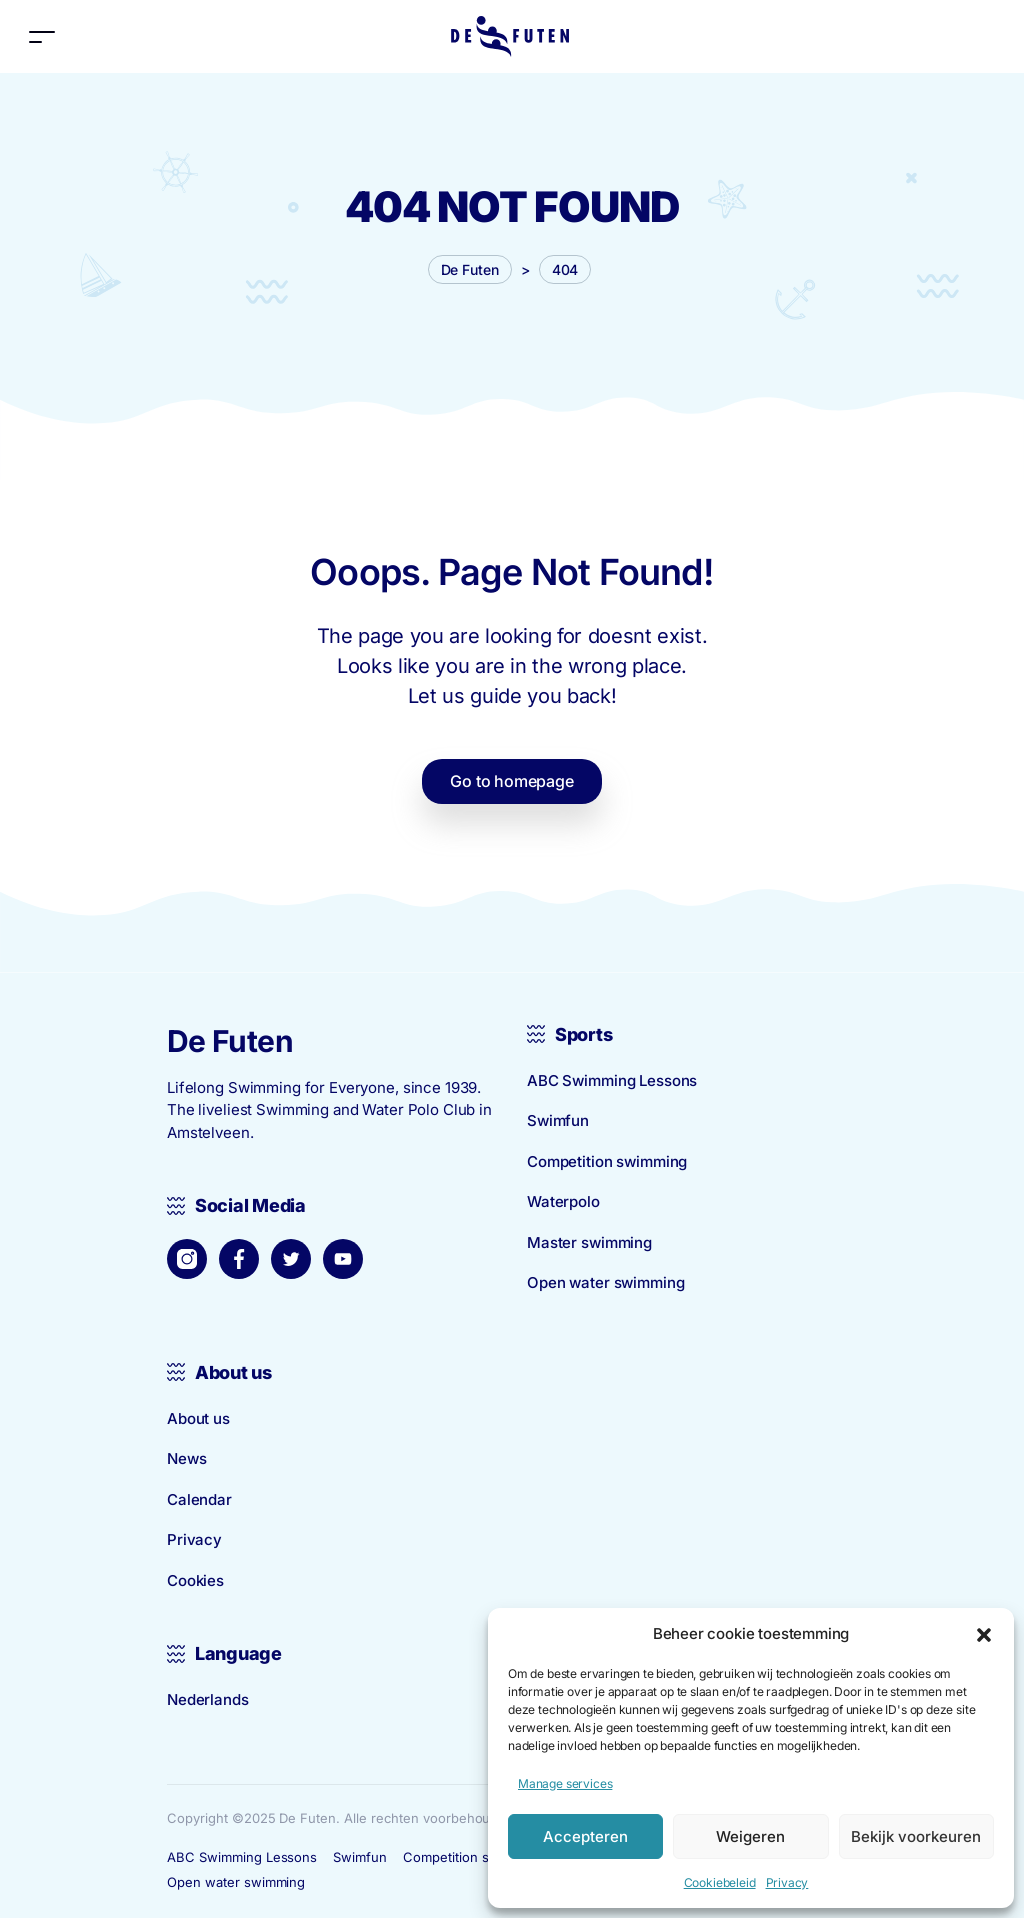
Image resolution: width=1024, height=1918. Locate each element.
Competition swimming (607, 1161)
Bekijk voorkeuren (916, 1836)
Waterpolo (563, 1201)
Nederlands (208, 1699)
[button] (984, 1634)
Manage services (565, 1783)
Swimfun (558, 1120)
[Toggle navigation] (42, 36)
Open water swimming (605, 1282)
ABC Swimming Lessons (612, 1080)
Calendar (199, 1499)
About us (198, 1418)
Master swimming (589, 1242)
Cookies (195, 1580)
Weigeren (750, 1836)
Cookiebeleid (720, 1882)
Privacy (787, 1882)
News (186, 1458)
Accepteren (585, 1836)
